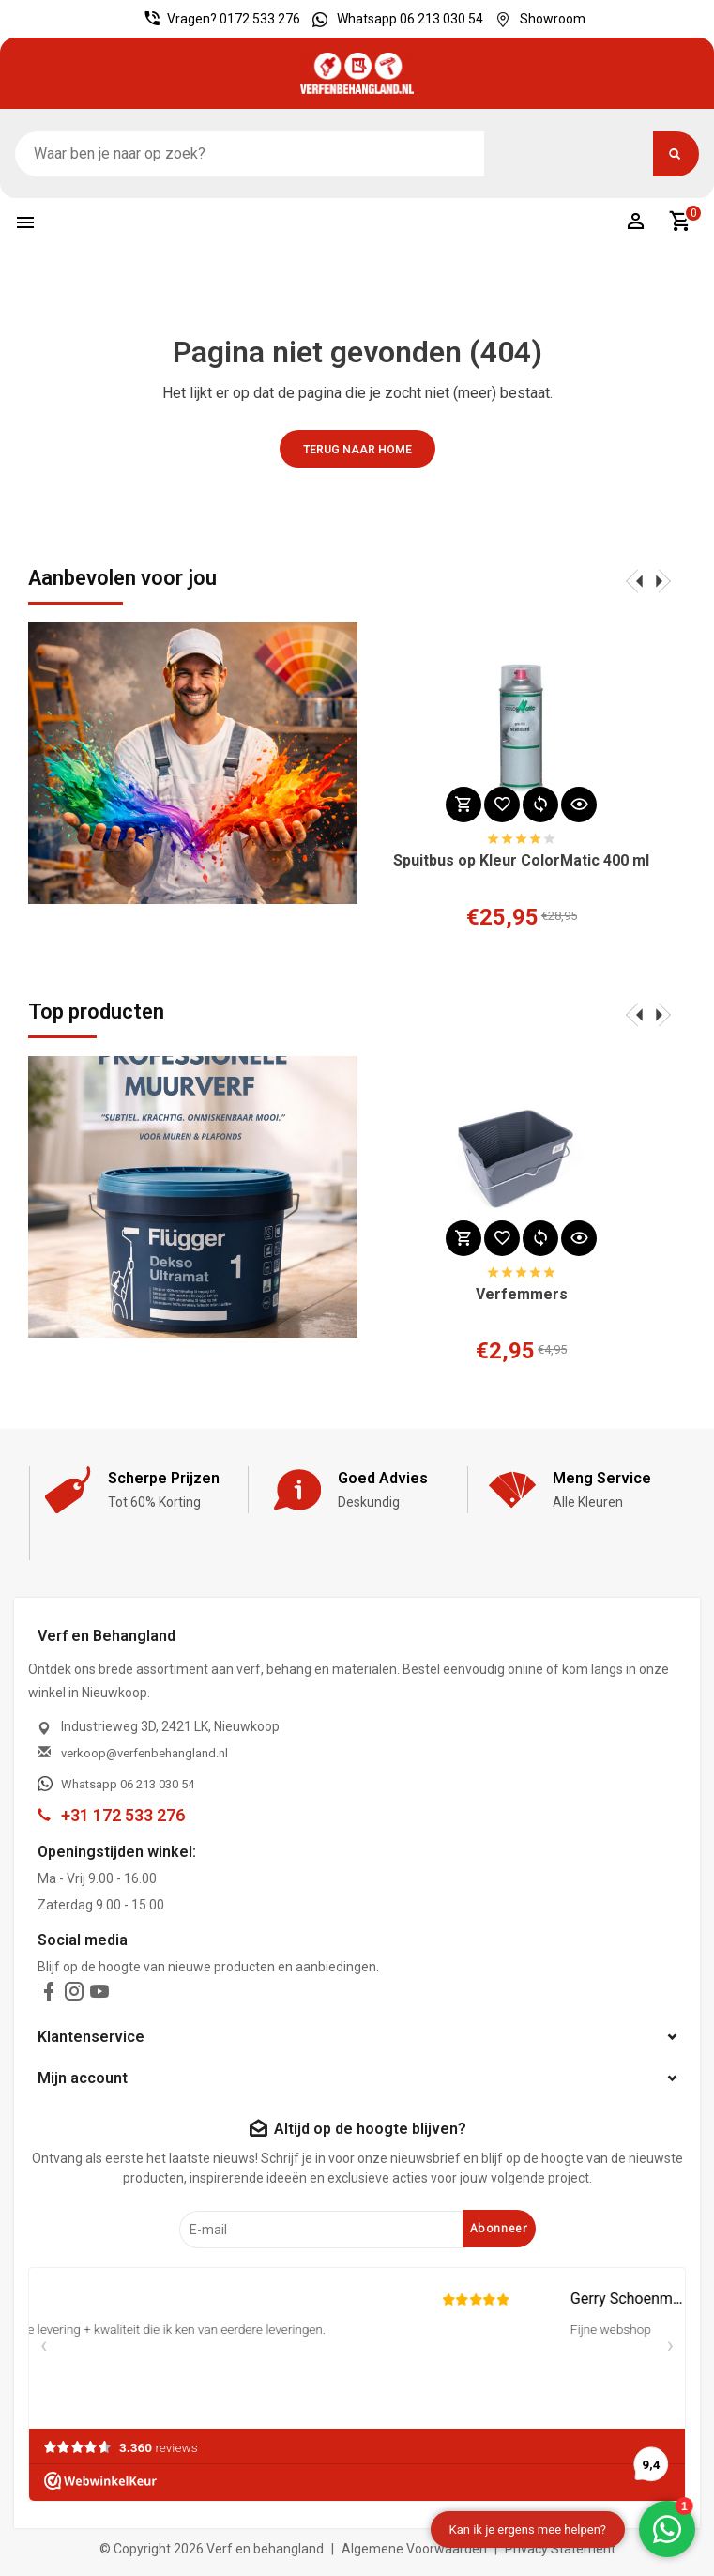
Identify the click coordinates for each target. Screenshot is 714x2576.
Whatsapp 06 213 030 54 (393, 18)
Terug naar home (357, 449)
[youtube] (99, 1995)
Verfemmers (522, 1294)
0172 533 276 (260, 18)
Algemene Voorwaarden (414, 2548)
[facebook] (49, 1995)
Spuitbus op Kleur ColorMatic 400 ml (521, 860)
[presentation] (634, 580)
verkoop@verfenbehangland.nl (144, 1753)
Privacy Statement (560, 2548)
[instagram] (74, 1995)
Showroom (535, 18)
